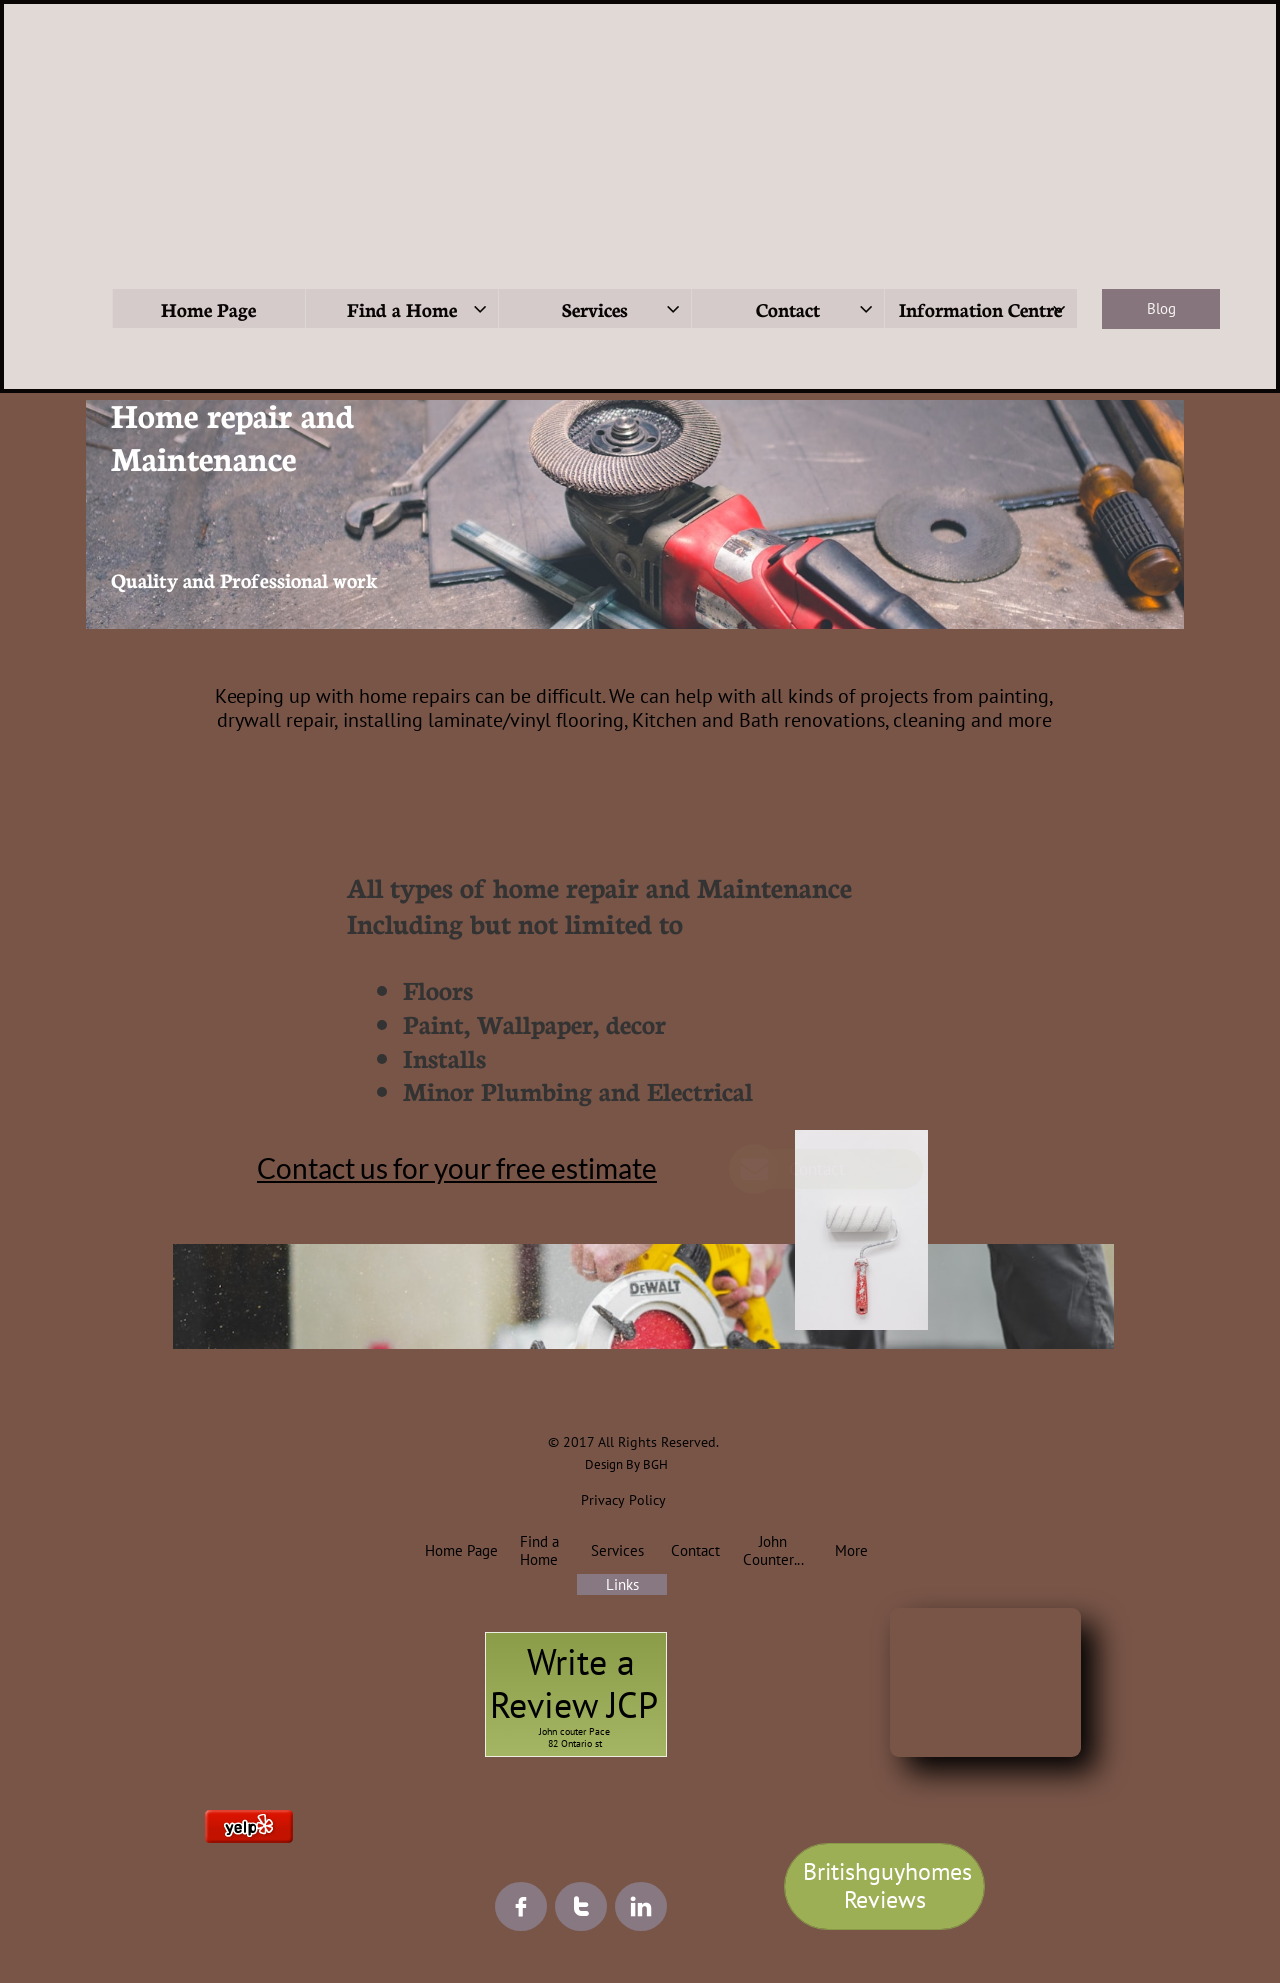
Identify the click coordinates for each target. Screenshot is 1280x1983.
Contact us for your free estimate (457, 1168)
